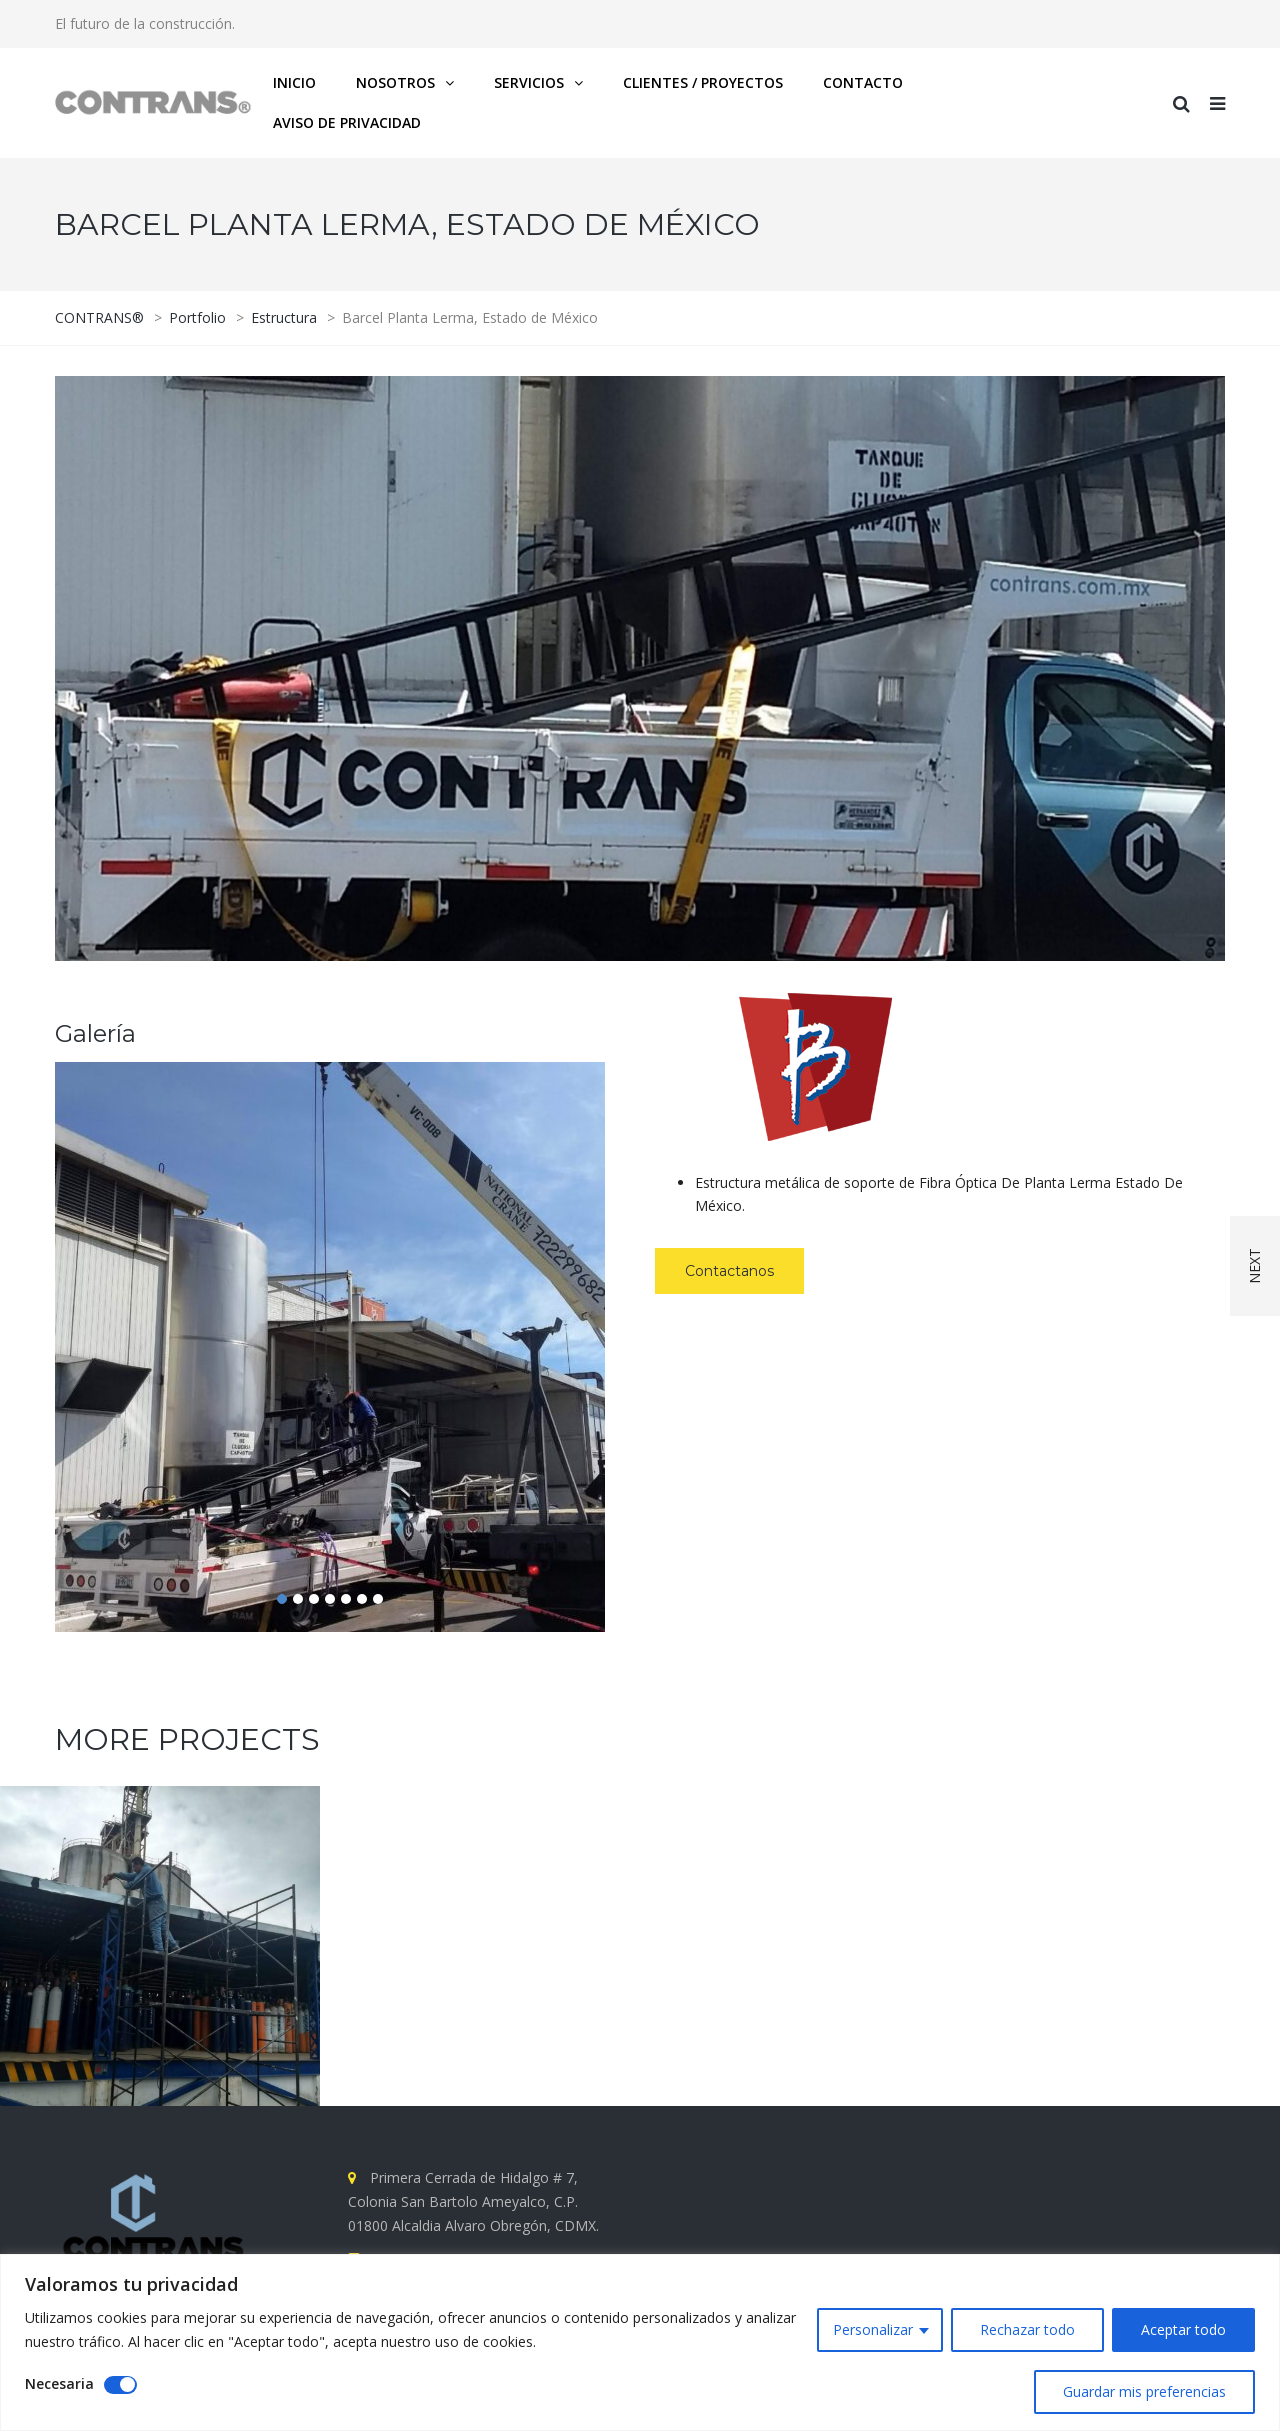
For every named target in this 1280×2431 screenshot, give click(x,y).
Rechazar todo (1027, 2329)
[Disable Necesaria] (120, 2385)
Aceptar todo (1183, 2329)
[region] (640, 2342)
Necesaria (59, 2383)
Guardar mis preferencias (1144, 2391)
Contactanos (729, 1271)
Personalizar (873, 2329)
